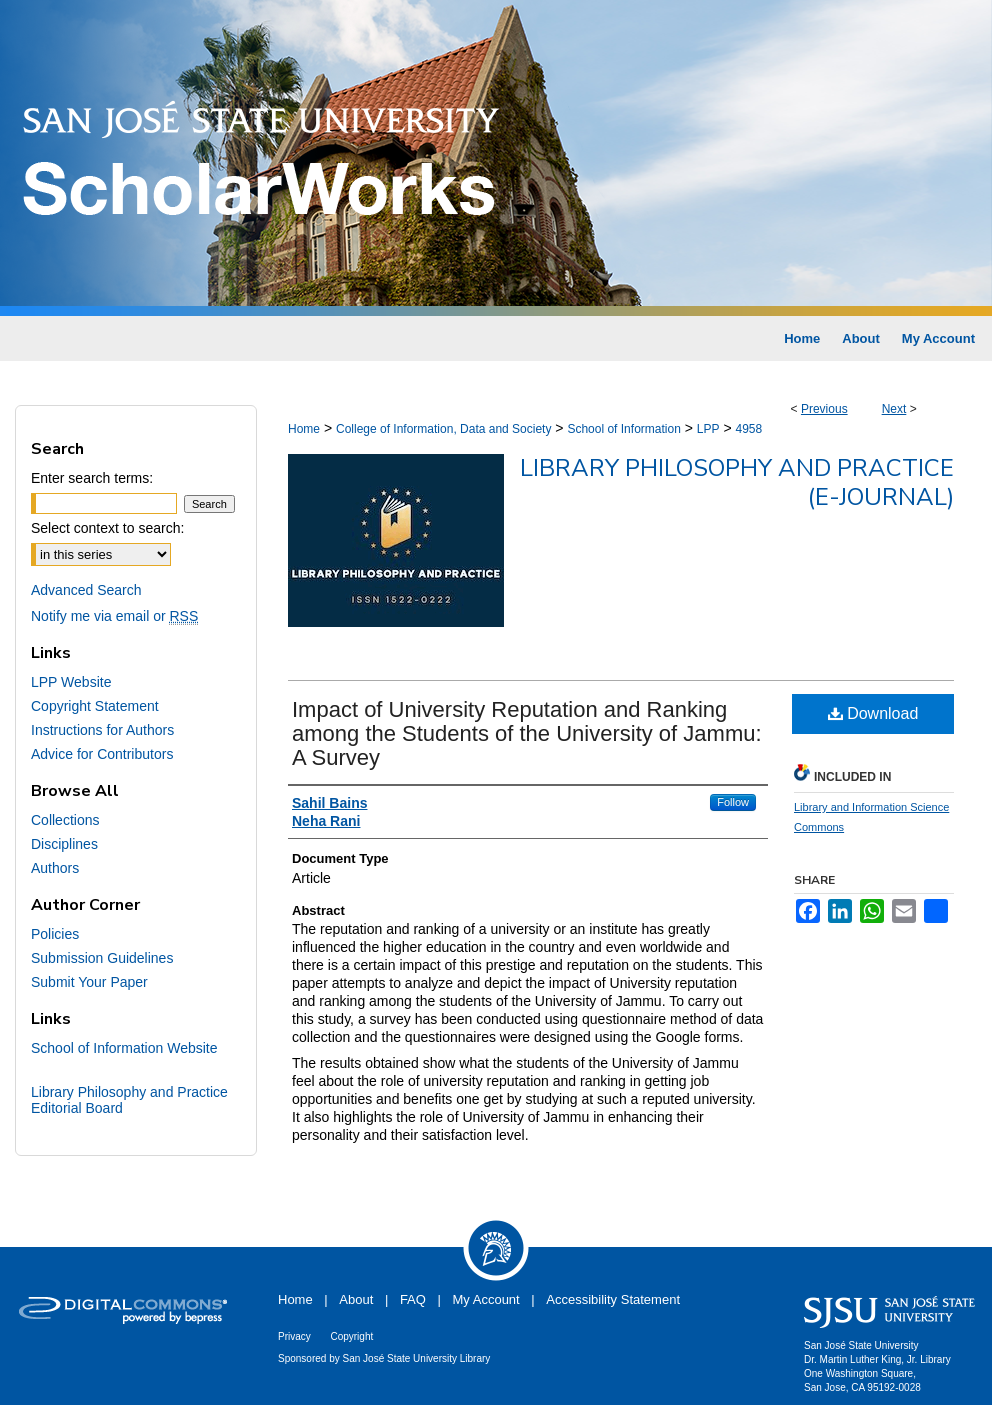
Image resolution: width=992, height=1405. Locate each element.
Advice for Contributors (102, 754)
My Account (486, 1299)
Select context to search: (107, 528)
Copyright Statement (95, 706)
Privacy (294, 1336)
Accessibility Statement (613, 1299)
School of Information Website (124, 1048)
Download (873, 713)
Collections (65, 820)
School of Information (623, 429)
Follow (733, 802)
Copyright (351, 1336)
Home (304, 429)
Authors (55, 868)
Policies (55, 934)
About (356, 1299)
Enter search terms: (92, 478)
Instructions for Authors (102, 730)
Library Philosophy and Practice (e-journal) (737, 482)
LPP (708, 429)
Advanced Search (86, 590)
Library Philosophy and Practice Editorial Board (129, 1100)
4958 (748, 429)
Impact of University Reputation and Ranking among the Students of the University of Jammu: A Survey (527, 733)
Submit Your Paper (89, 982)
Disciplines (64, 844)
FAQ (413, 1299)
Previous (824, 409)
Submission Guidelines (102, 958)
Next (894, 409)
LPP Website (71, 682)
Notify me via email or (114, 616)
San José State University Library (417, 1358)
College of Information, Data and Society (443, 429)
